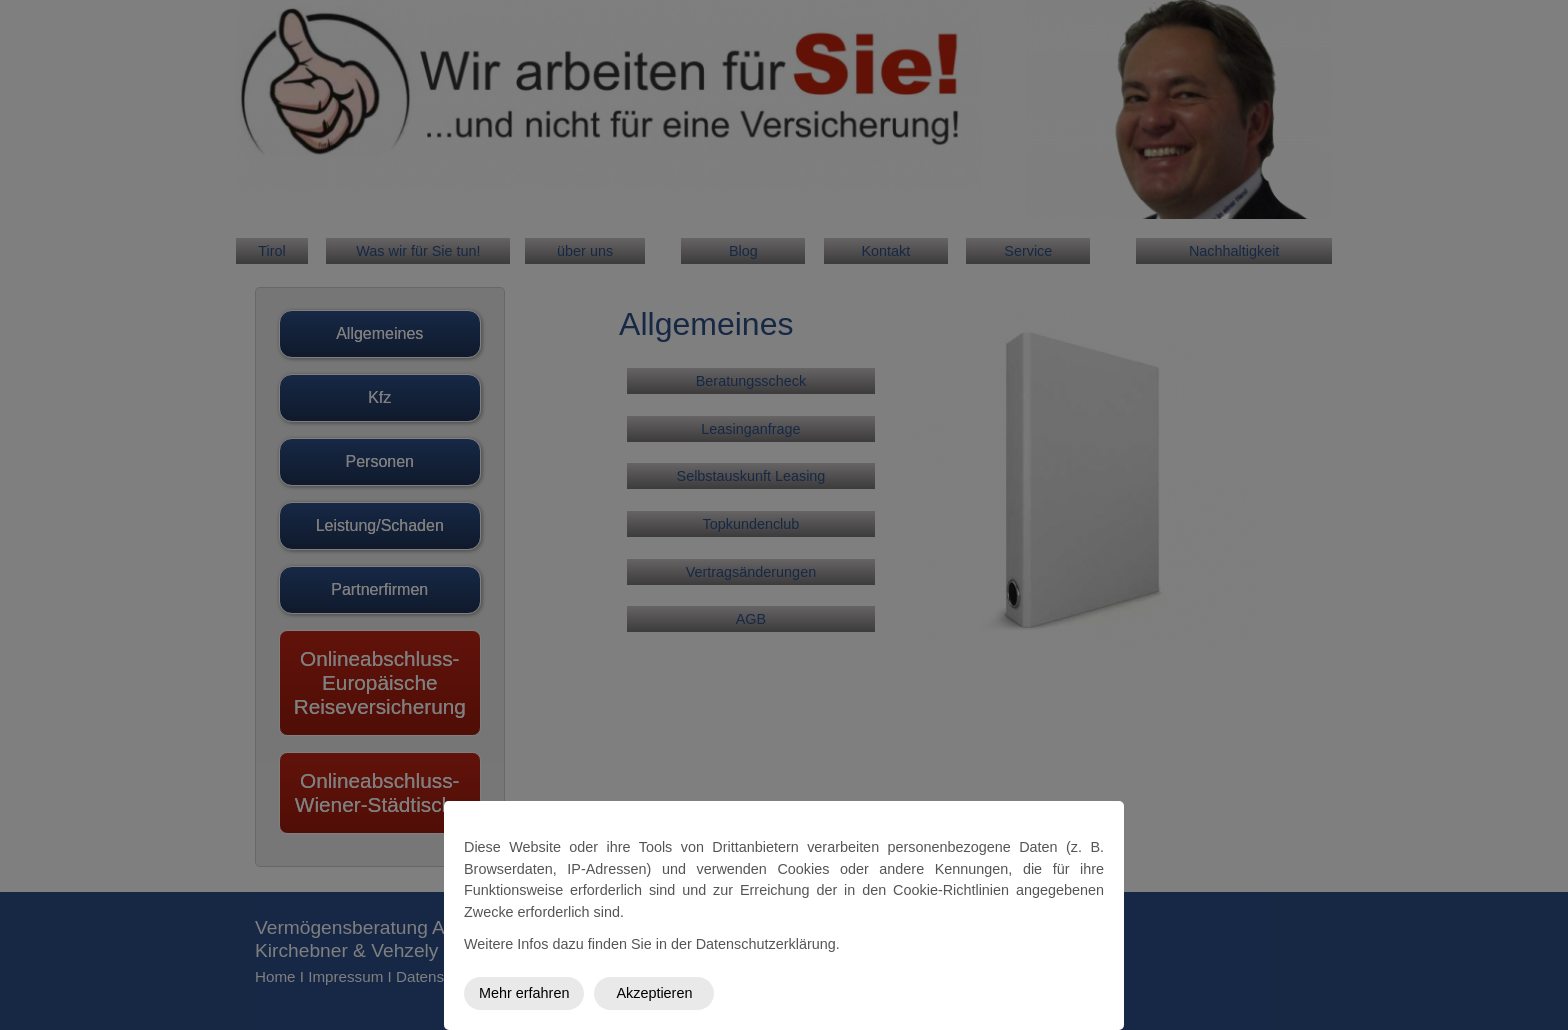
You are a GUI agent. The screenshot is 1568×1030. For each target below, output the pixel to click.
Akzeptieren (654, 993)
